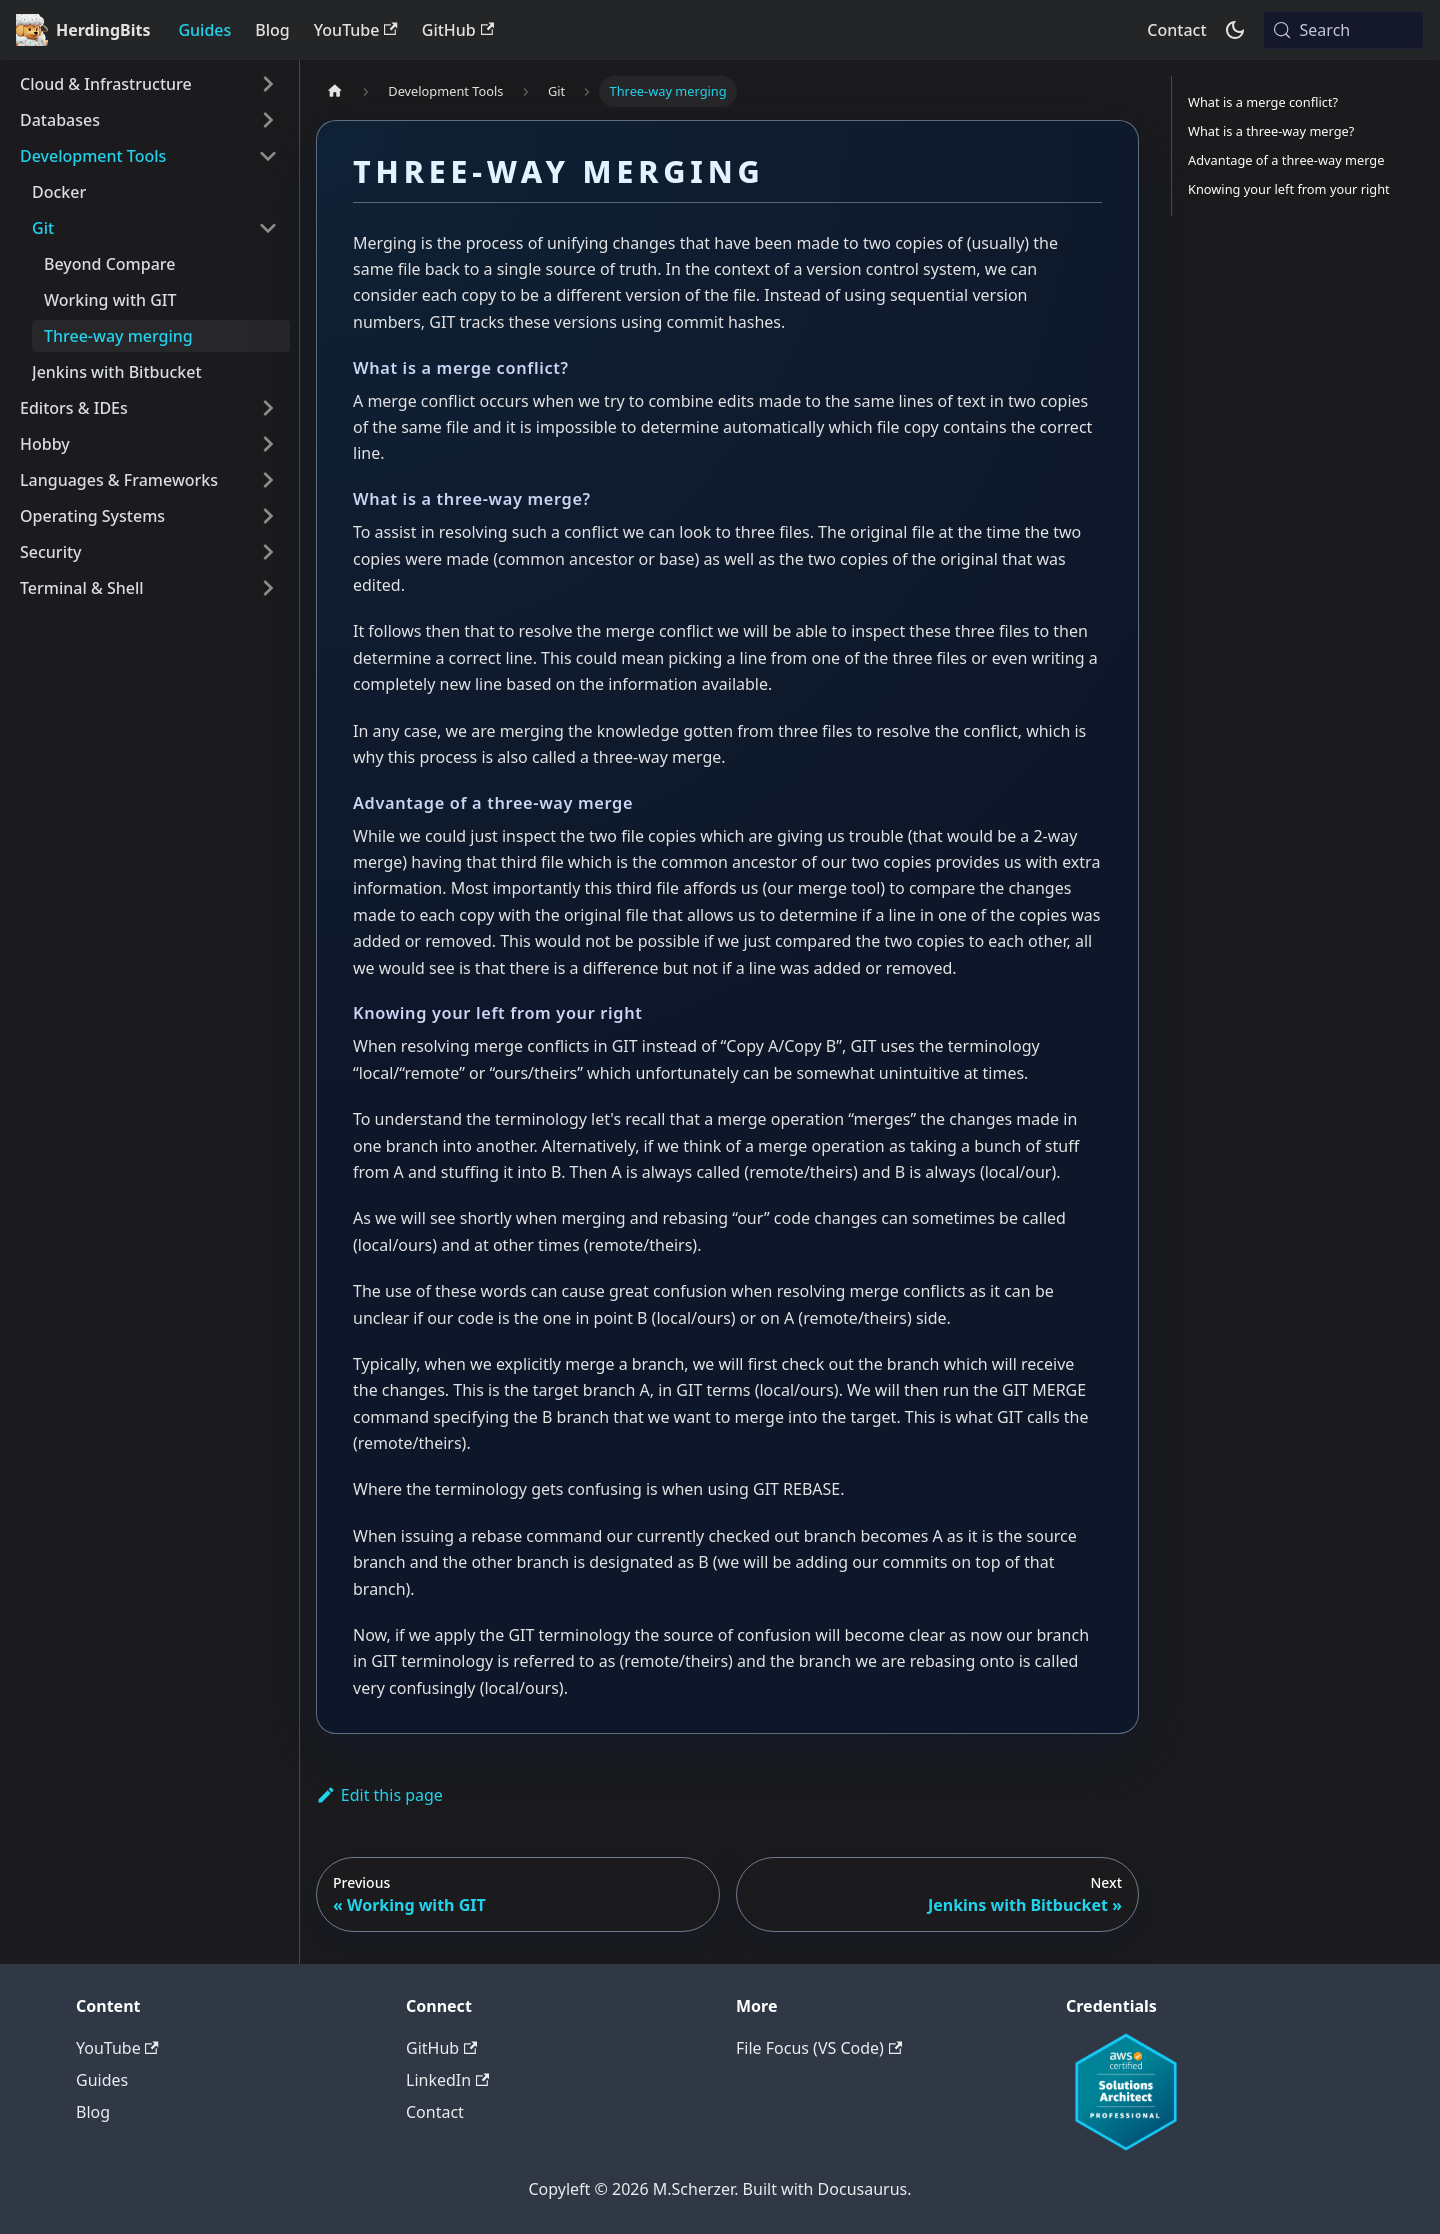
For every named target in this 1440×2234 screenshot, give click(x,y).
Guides (204, 30)
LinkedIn (447, 2080)
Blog (272, 30)
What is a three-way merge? (1271, 131)
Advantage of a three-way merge (1286, 160)
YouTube (356, 30)
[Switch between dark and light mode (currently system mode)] (1235, 30)
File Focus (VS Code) (819, 2048)
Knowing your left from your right (1289, 189)
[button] (149, 84)
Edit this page (379, 1795)
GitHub (458, 30)
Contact (1176, 30)
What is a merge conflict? (1263, 102)
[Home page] (335, 91)
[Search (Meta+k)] (1343, 30)
